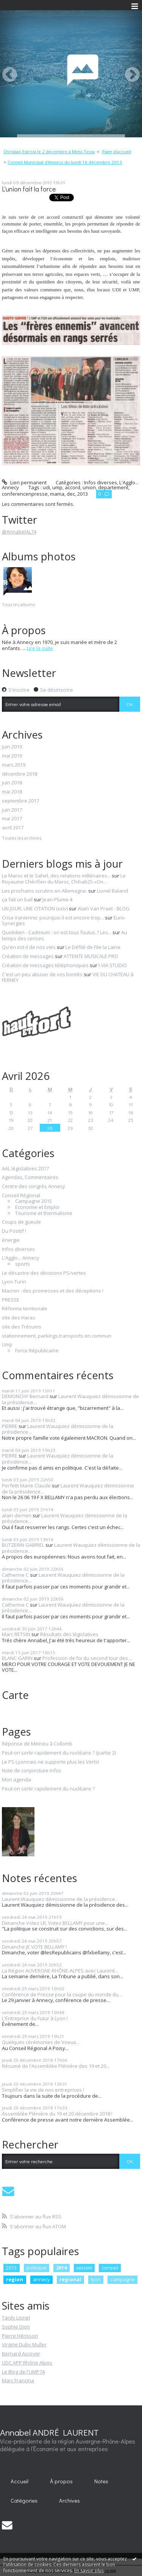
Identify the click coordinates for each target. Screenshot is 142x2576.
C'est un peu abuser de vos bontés (42, 974)
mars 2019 (13, 765)
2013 (82, 493)
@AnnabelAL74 (19, 531)
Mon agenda (16, 1780)
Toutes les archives (21, 838)
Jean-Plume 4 (57, 899)
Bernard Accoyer (21, 2353)
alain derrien (16, 1515)
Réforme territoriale (24, 1309)
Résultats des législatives (69, 1634)
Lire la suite (40, 648)
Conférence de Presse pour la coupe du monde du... (62, 1994)
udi (46, 487)
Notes (101, 2481)
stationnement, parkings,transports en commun (56, 1336)
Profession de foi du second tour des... (86, 1658)
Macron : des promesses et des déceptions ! (52, 1291)
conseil (110, 2267)
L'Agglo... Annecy (20, 1258)
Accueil (19, 2481)
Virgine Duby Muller (24, 2344)
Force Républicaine (37, 1351)
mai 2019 (12, 756)
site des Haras (18, 1318)
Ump (7, 1345)
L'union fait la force (29, 189)
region (14, 2279)
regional (70, 2279)
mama (57, 493)
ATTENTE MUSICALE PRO (91, 956)
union (89, 487)
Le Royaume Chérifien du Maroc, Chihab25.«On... (64, 878)
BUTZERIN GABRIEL (23, 1545)
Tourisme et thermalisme (43, 1213)
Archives (69, 2500)
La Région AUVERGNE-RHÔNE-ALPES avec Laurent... (60, 1970)
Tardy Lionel (16, 2317)
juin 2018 (12, 783)
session (84, 2267)
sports (22, 1264)
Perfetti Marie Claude (26, 1485)
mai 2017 (12, 819)
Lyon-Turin (14, 1282)
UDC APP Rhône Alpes (27, 2362)
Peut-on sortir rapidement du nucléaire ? (48, 1789)
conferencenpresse (25, 493)
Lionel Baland (112, 890)
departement (113, 487)
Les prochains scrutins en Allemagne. (44, 890)
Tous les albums (18, 604)
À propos (61, 2481)
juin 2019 (12, 747)
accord (72, 487)
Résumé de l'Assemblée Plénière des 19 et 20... (55, 2066)
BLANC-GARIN (17, 1658)
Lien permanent (24, 482)
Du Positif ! (14, 1231)
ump (57, 487)
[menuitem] (51, 151)
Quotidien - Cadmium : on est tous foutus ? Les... (56, 932)
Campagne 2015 (33, 1201)
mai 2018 (12, 792)
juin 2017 (12, 810)
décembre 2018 (19, 774)
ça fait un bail (17, 899)
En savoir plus (89, 2570)
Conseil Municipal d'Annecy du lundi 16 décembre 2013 (65, 162)
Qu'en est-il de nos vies (29, 947)
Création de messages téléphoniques (45, 965)
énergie (11, 1240)
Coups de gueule (21, 1222)
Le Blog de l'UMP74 (23, 2371)
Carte (15, 1695)
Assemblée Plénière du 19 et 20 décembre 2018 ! (57, 2113)
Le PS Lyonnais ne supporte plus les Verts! (50, 1762)
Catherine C (15, 1574)
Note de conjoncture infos (31, 1771)
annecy (41, 2279)
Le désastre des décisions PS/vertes (44, 1273)
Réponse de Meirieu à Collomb (37, 1744)
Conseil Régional (21, 1196)
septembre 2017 (20, 801)
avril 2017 (12, 828)
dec (71, 493)
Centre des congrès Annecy (33, 1187)
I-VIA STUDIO (112, 965)
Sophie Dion (16, 2326)
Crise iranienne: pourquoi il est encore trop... (53, 917)
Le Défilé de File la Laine (93, 947)
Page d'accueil (116, 151)
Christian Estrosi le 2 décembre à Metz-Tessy (49, 151)
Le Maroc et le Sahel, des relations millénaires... (56, 875)
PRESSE (10, 1300)
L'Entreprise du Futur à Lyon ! (35, 2018)
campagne (123, 2279)
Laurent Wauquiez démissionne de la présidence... (70, 1399)
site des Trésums (21, 1327)
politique (37, 2267)
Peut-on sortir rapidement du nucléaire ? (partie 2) (59, 1753)
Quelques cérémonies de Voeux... (41, 2042)
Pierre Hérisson (20, 2335)
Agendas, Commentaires (30, 1177)
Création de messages (28, 956)
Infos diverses (100, 482)
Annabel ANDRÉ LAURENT (49, 2432)
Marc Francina (18, 2380)
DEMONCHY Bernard (25, 1396)
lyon (96, 2279)
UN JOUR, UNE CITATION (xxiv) (35, 908)
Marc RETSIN (16, 1634)
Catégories (24, 2500)
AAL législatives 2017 (25, 1169)
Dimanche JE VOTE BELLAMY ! (34, 1946)
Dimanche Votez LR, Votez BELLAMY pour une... (55, 1923)
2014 (61, 2267)
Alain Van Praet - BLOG (104, 908)
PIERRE (9, 1426)
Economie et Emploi (37, 1207)
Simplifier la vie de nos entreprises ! (43, 2089)
